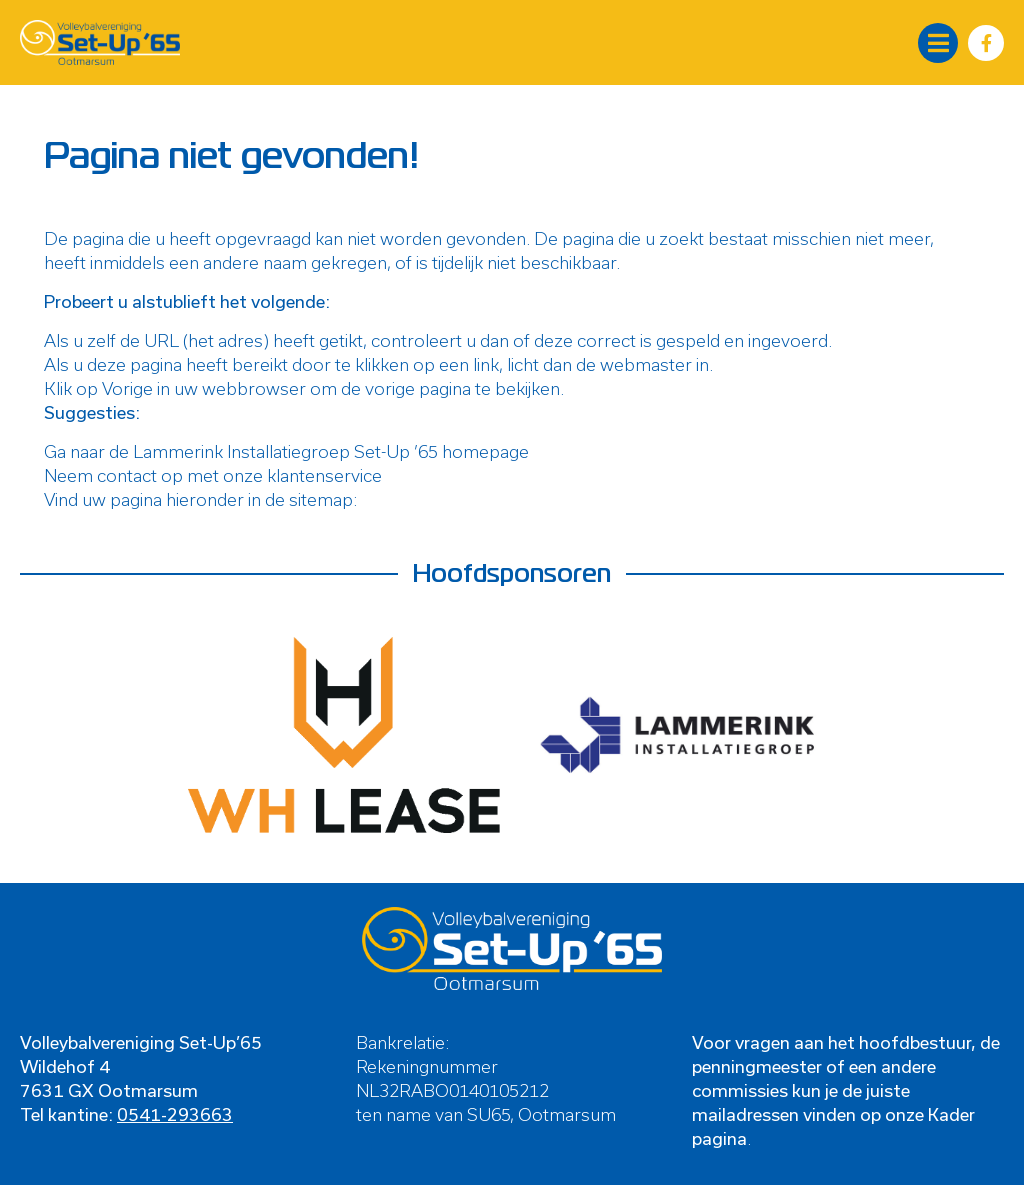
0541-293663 (175, 1114)
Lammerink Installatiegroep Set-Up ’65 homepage (331, 451)
